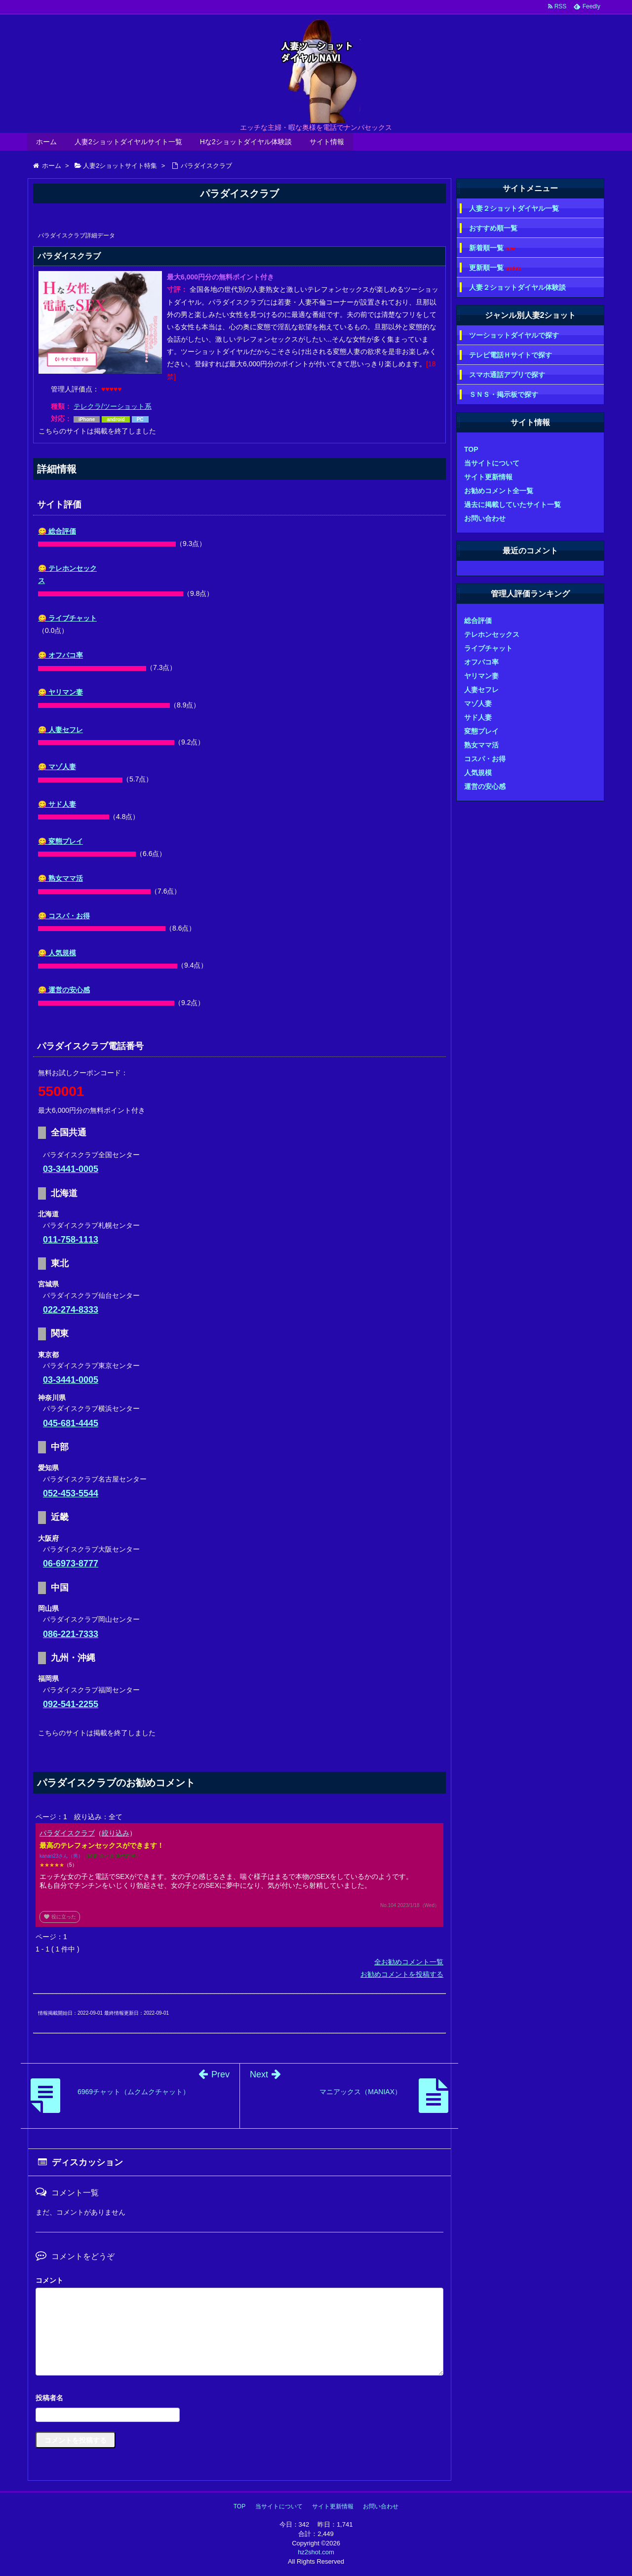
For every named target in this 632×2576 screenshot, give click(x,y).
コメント (49, 2280)
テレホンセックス (491, 634)
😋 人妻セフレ (60, 730)
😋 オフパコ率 (60, 655)
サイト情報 (327, 142)
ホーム (46, 142)
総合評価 (478, 620)
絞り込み (115, 1833)
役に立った (59, 1916)
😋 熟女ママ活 (60, 878)
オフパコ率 (481, 662)
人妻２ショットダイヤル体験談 (517, 287)
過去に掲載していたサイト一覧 (512, 504)
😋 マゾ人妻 (57, 767)
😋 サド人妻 (57, 804)
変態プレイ (481, 731)
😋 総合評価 (57, 531)
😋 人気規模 (57, 953)
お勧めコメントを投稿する (401, 1974)
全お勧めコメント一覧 (408, 1962)
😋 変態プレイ (60, 841)
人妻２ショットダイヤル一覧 (514, 208)
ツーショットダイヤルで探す (514, 335)
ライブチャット (488, 648)
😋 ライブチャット (67, 618)
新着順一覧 (492, 248)
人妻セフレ (481, 690)
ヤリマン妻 (481, 676)
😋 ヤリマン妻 (60, 692)
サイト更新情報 (488, 477)
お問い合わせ (485, 518)
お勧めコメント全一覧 (498, 491)
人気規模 (478, 773)
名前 (239, 2399)
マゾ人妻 (478, 703)
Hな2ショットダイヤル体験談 (246, 142)
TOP (471, 449)
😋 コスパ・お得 (64, 916)
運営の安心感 (485, 786)
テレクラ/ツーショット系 (113, 406)
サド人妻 (478, 717)
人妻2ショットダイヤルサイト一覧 (128, 142)
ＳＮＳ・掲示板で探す (503, 394)
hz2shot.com (316, 2552)
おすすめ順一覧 (493, 228)
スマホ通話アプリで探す (507, 374)
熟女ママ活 (481, 745)
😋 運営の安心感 (64, 990)
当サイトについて (491, 463)
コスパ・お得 (485, 759)
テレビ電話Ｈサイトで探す (510, 354)
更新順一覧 (495, 268)
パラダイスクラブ (67, 1833)
